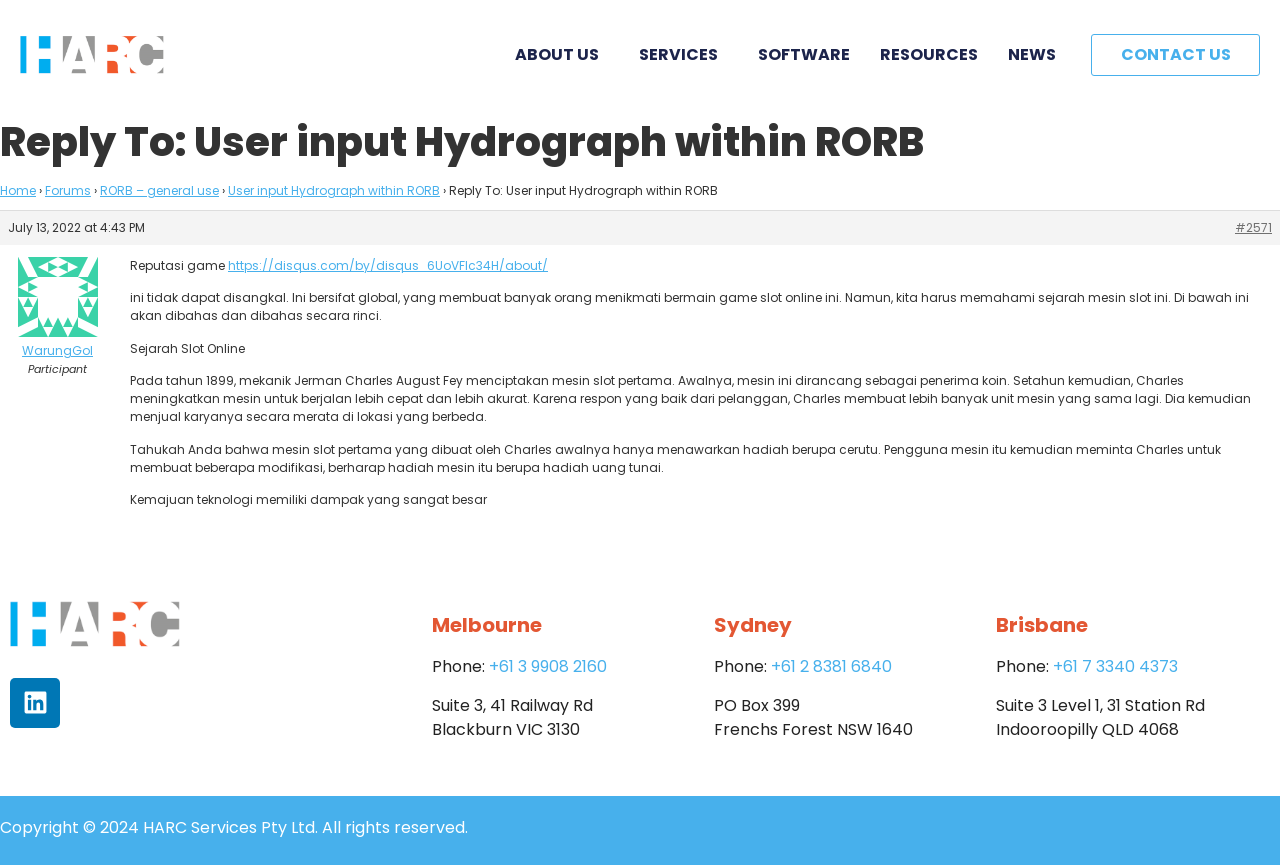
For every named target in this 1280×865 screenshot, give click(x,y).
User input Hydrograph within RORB (334, 190)
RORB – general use (159, 190)
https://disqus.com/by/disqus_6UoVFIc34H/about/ (388, 265)
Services (683, 54)
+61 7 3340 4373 (1115, 666)
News (1032, 54)
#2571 (1253, 227)
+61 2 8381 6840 (831, 666)
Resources (929, 54)
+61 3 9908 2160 (548, 666)
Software (804, 54)
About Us (562, 54)
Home (18, 190)
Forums (68, 190)
